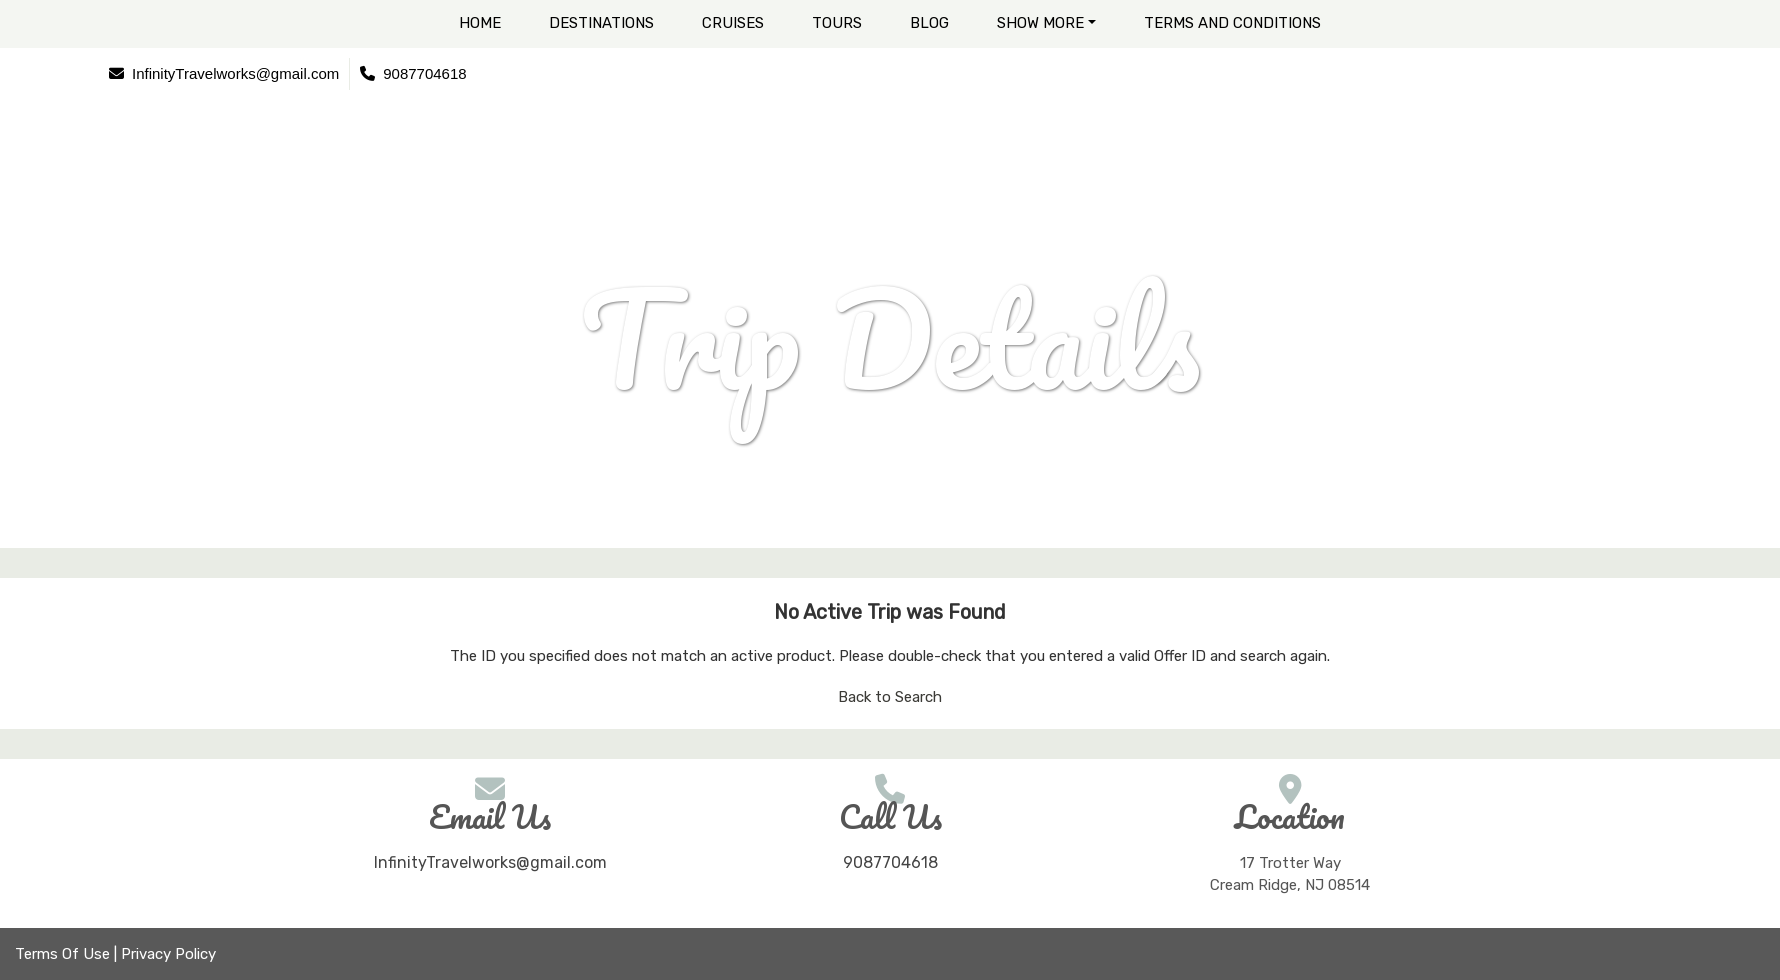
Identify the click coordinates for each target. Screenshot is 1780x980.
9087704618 (890, 862)
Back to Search (890, 697)
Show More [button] (1040, 23)
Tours (837, 23)
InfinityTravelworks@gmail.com (490, 862)
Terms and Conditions (1232, 23)
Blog (929, 23)
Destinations (601, 23)
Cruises (733, 23)
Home (480, 23)
